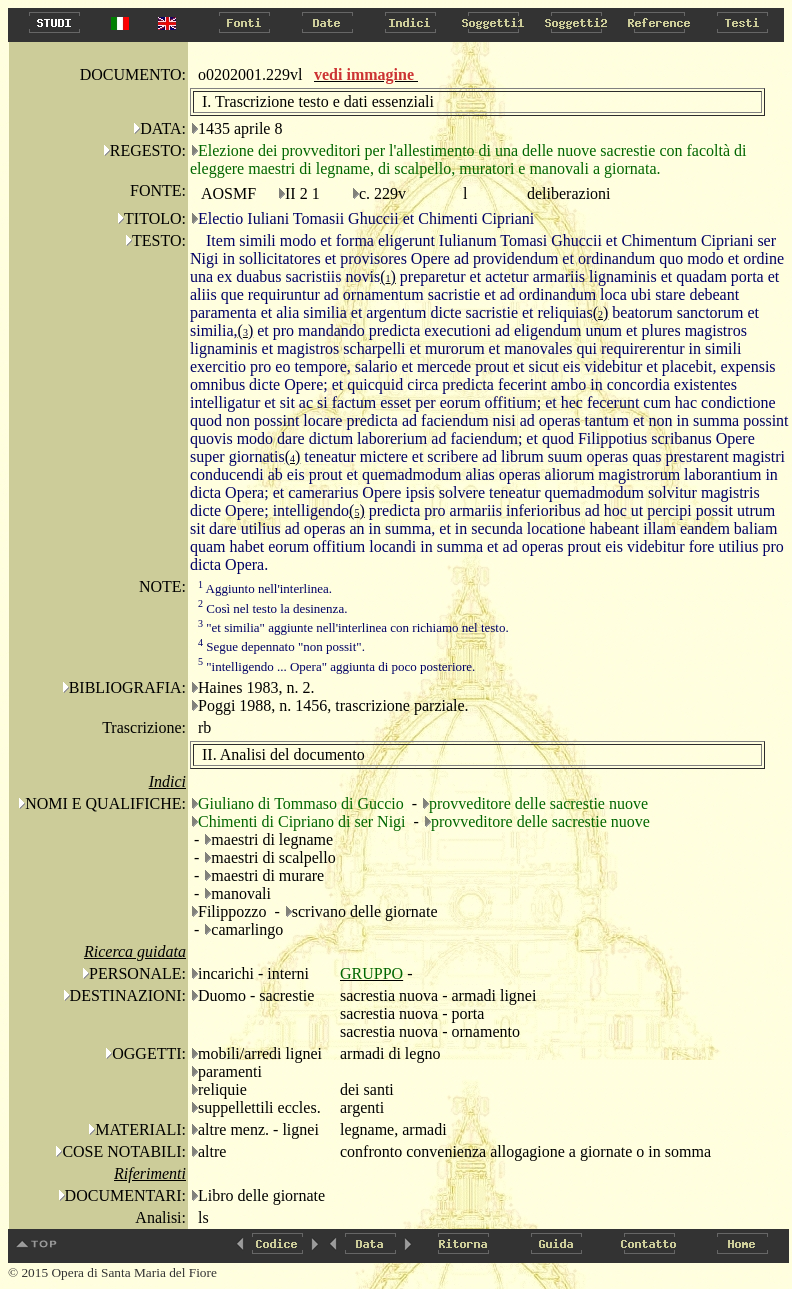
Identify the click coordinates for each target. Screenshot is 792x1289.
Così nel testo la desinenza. (272, 608)
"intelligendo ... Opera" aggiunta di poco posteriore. (336, 666)
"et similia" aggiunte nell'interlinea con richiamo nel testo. (353, 627)
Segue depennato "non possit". (281, 646)
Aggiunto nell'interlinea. (265, 588)
